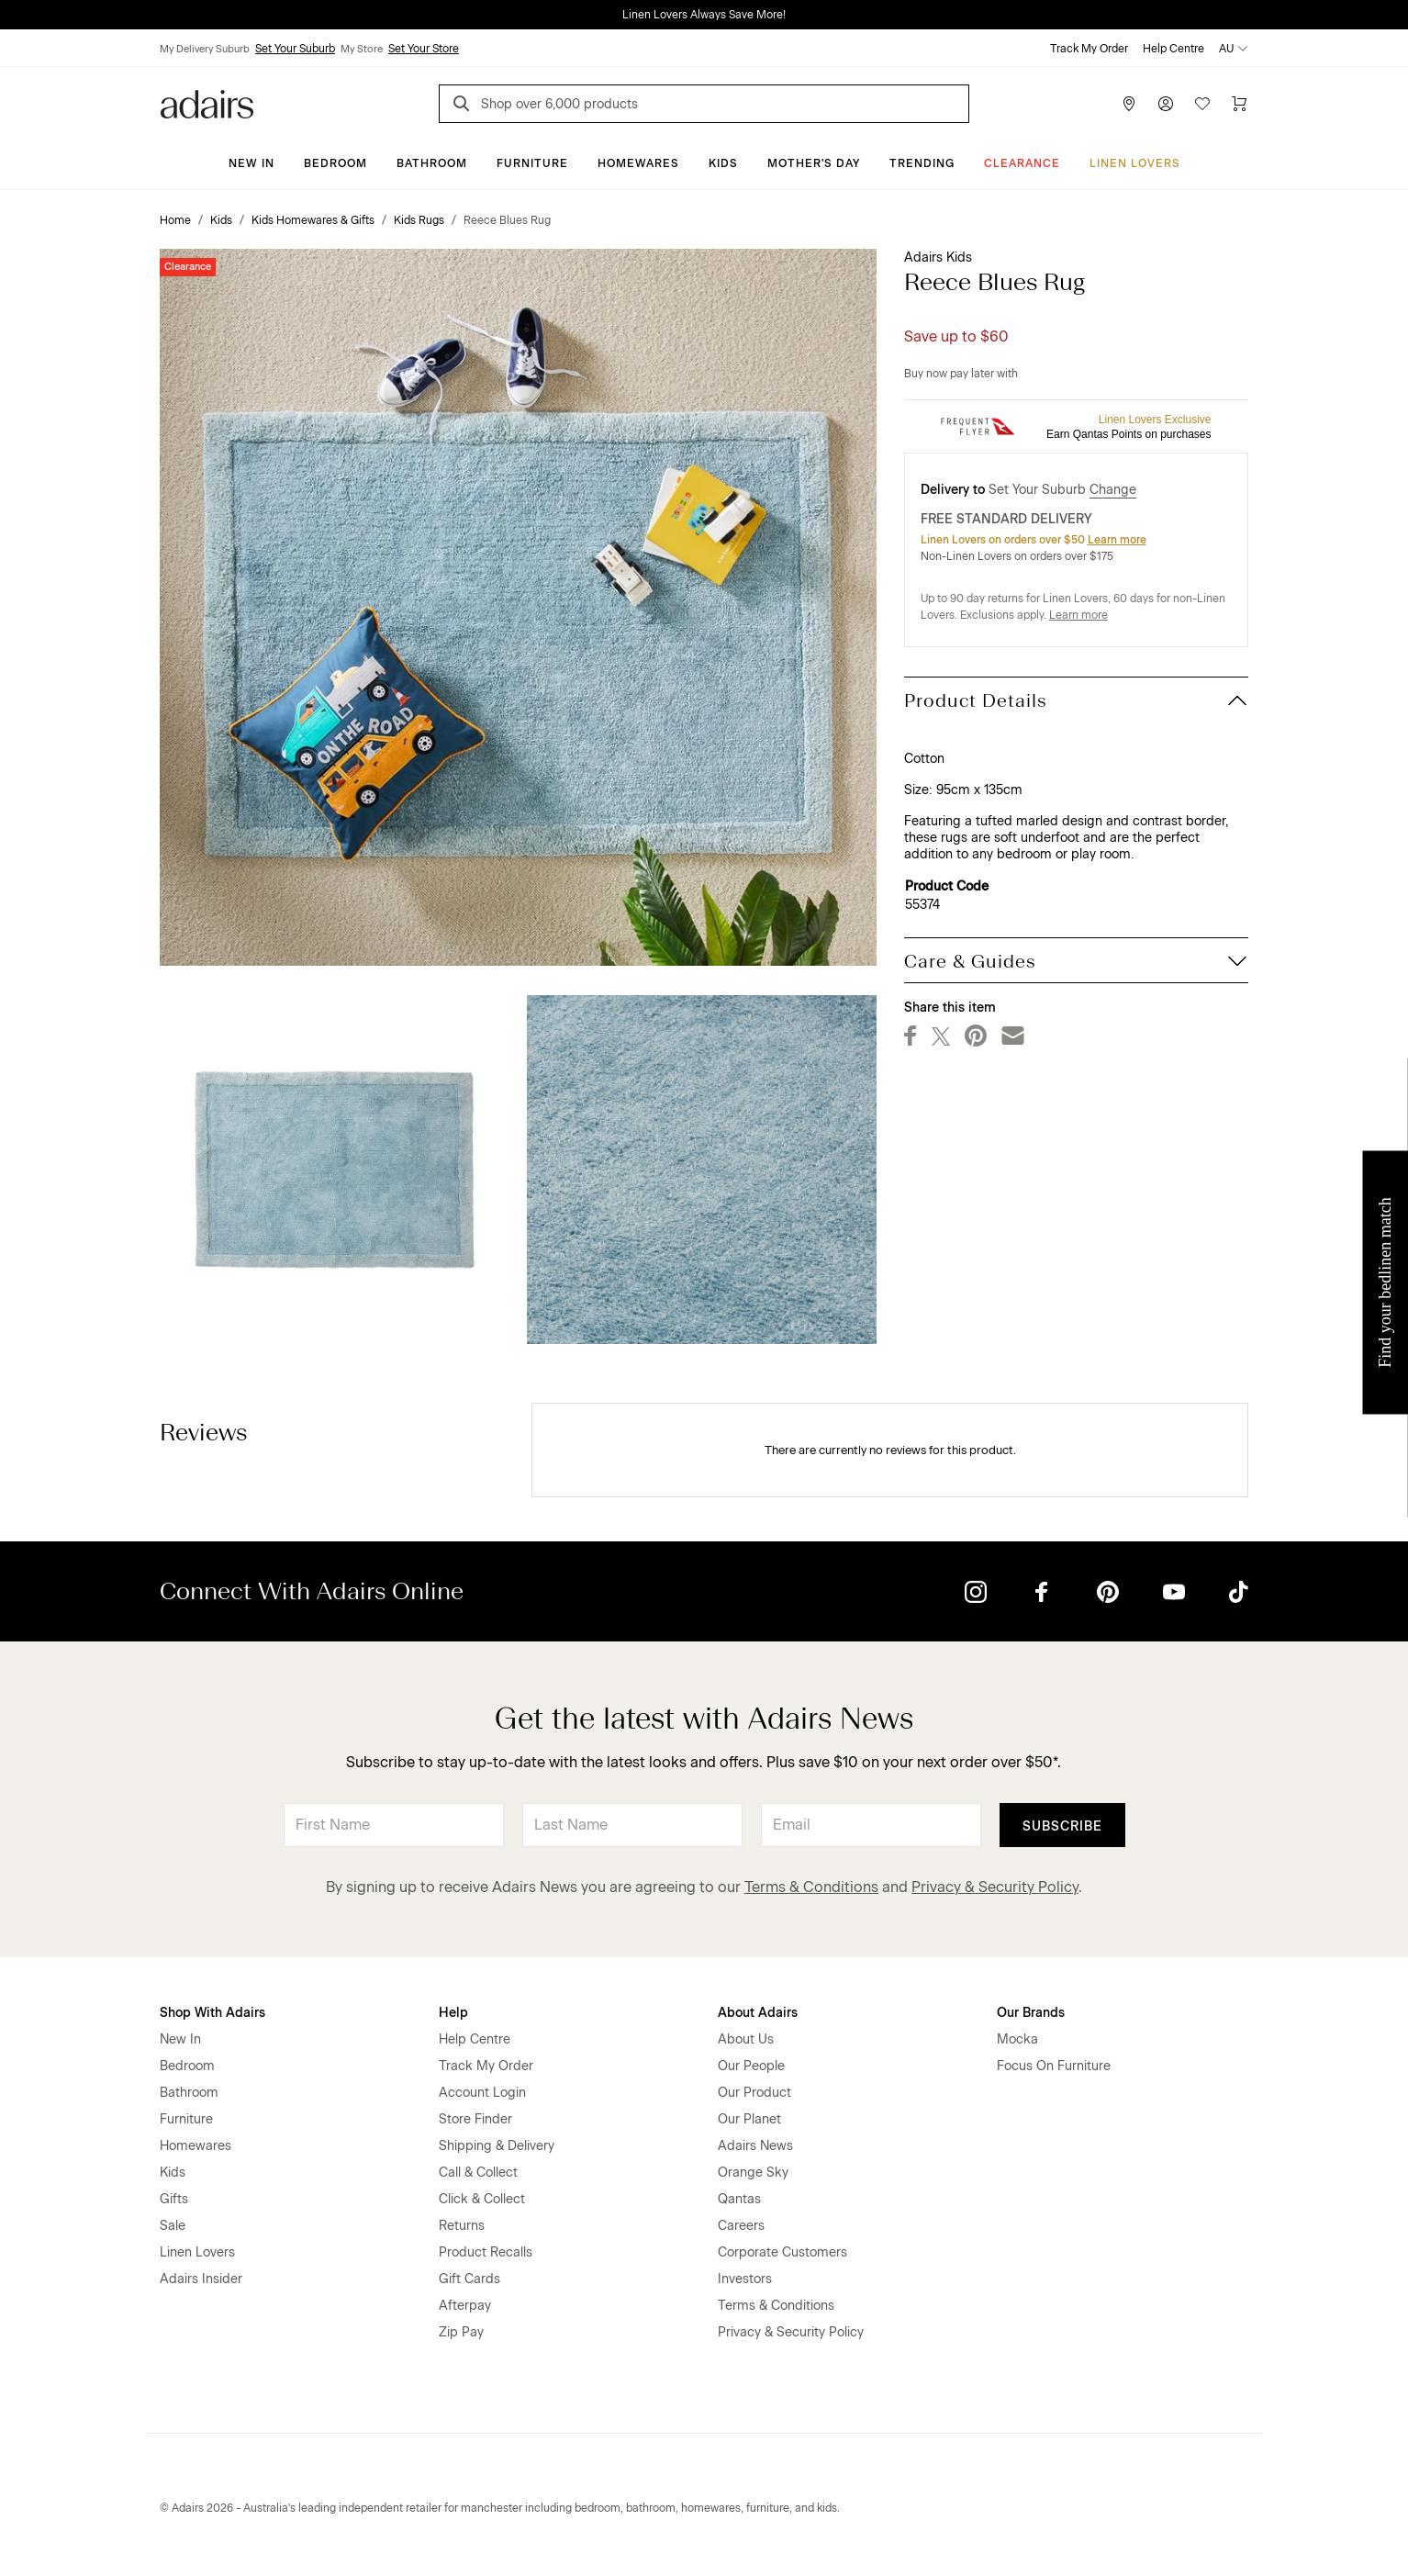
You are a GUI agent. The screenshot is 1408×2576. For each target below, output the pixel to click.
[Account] (1166, 104)
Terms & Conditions (811, 1887)
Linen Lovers (1135, 163)
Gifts (174, 2199)
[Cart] (1239, 104)
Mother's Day (813, 163)
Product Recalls (485, 2252)
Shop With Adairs (212, 2013)
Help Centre (1173, 48)
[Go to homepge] (207, 102)
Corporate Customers (782, 2252)
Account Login (482, 2092)
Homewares (638, 163)
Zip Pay (461, 2332)
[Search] (464, 106)
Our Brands (1031, 2013)
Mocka (1017, 2039)
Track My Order (1089, 48)
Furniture (532, 163)
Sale (172, 2226)
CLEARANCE (1022, 163)
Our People (751, 2066)
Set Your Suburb (295, 48)
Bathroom (432, 163)
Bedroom (335, 163)
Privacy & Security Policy (994, 1887)
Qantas (739, 2199)
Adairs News (755, 2146)
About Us (746, 2039)
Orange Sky (753, 2172)
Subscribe (1062, 1826)
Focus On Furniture (1054, 2066)
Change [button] (1113, 490)
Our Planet (749, 2119)
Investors (745, 2279)
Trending (922, 163)
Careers (741, 2226)
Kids (723, 163)
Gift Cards (469, 2279)
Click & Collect (482, 2199)
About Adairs (758, 2013)
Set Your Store (423, 48)
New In (251, 163)
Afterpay (465, 2305)
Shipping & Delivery (496, 2146)
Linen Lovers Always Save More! (704, 14)
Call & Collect (478, 2172)
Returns (462, 2226)
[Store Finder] (1129, 104)
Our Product (754, 2092)
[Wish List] (1202, 104)
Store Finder (475, 2119)
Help (453, 2013)
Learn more (1117, 539)
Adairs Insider (201, 2279)
